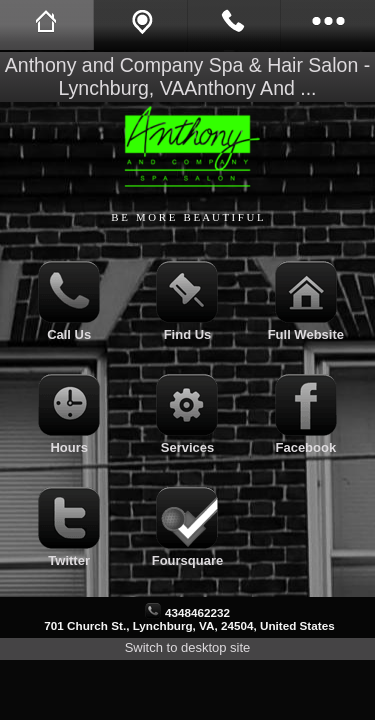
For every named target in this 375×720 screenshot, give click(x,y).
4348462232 (197, 612)
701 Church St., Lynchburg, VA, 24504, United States (189, 625)
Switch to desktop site (188, 647)
